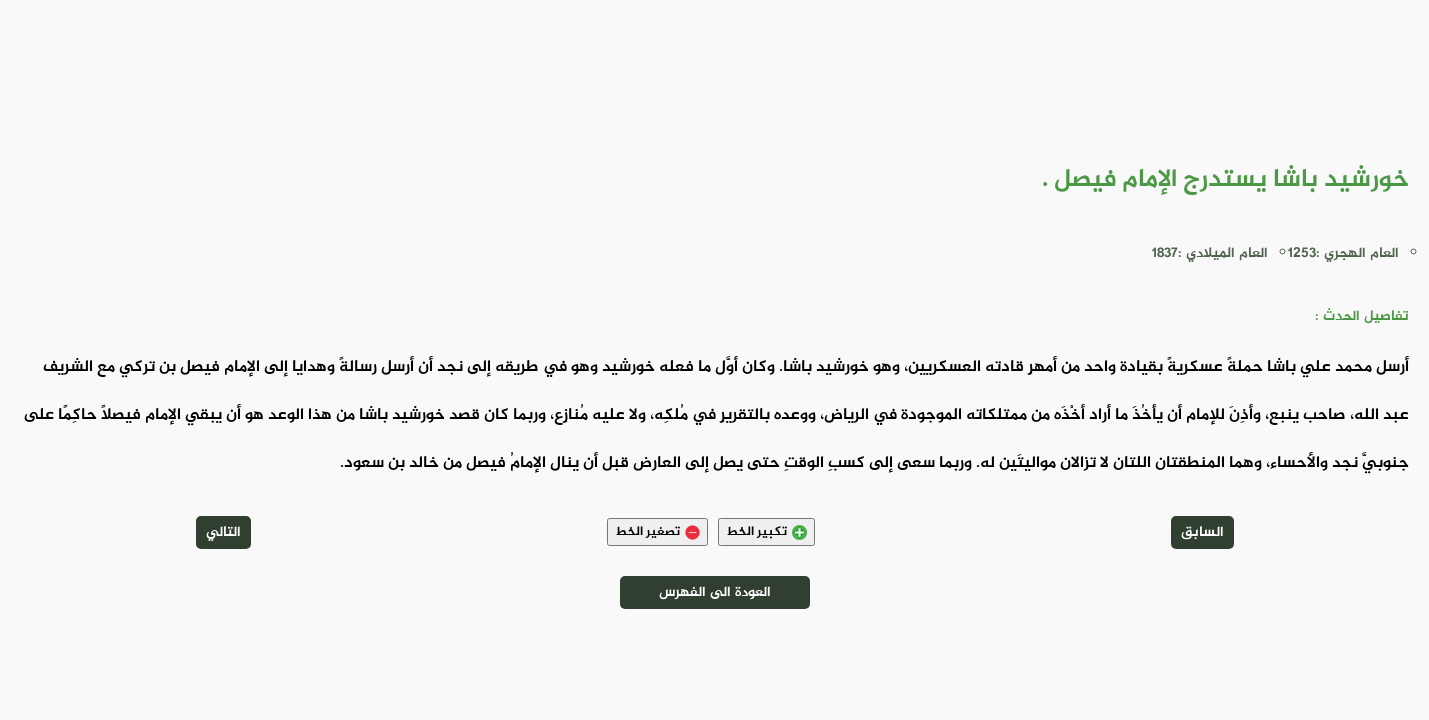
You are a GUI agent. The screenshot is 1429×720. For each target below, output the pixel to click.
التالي (223, 532)
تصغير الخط (657, 532)
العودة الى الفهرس (715, 592)
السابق (1202, 532)
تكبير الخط (766, 532)
